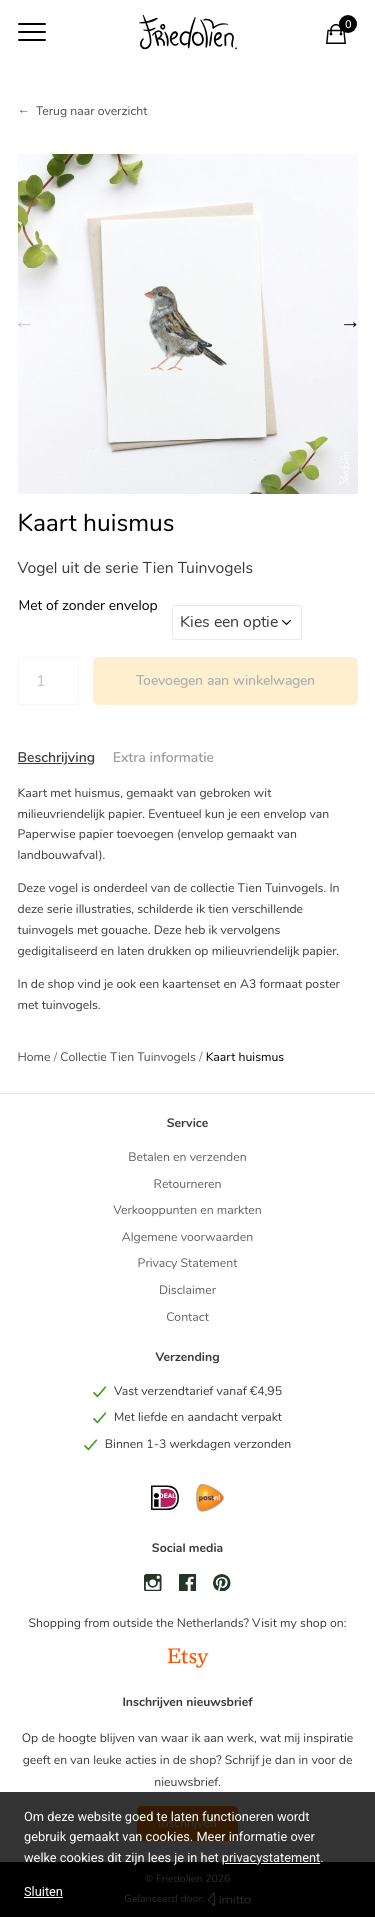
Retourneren (187, 1185)
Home (34, 1058)
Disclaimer (187, 1291)
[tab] (57, 758)
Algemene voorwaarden (187, 1238)
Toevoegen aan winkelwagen (225, 680)
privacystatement (271, 1858)
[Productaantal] (48, 681)
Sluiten (43, 1891)
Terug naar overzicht (92, 112)
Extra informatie (163, 757)
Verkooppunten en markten (187, 1211)
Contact (187, 1318)
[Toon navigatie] (32, 32)
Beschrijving (57, 757)
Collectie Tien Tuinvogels (128, 1058)
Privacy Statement (188, 1264)
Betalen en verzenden (187, 1158)
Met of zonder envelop (88, 606)
